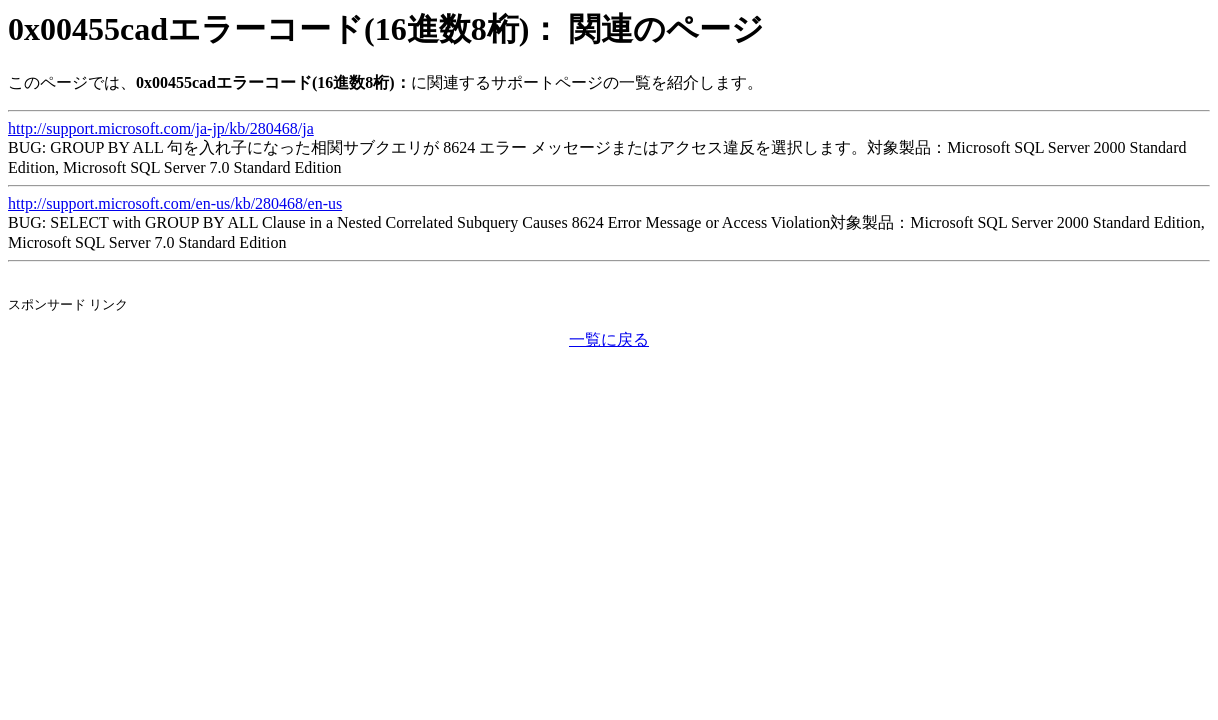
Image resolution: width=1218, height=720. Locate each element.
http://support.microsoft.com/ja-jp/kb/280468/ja (161, 128)
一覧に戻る (609, 339)
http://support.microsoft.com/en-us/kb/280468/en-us (175, 203)
